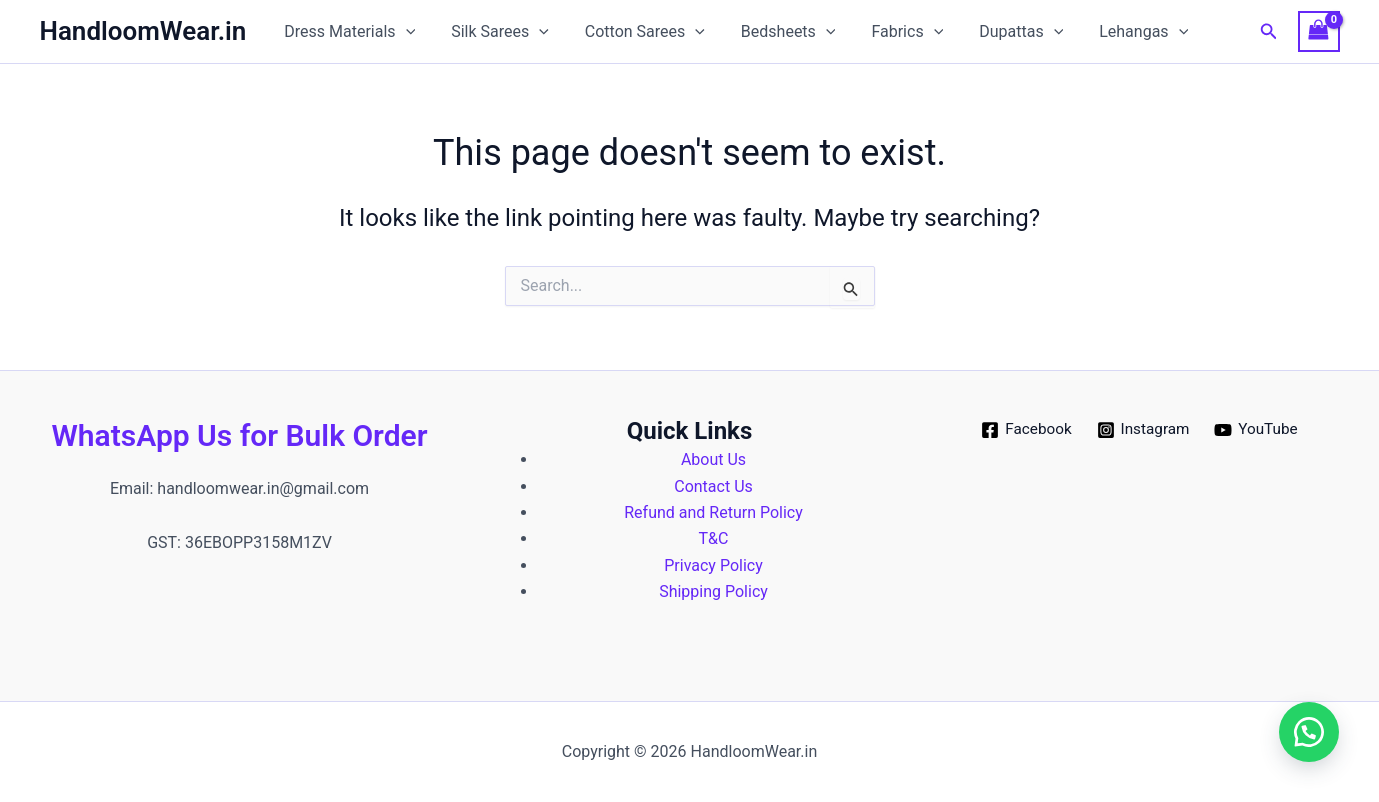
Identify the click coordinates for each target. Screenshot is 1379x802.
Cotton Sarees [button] (635, 32)
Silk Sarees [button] (494, 32)
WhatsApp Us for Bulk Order (240, 435)
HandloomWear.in (143, 31)
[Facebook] (1023, 430)
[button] (404, 32)
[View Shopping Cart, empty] (1319, 31)
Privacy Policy (713, 565)
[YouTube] (1259, 430)
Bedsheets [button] (774, 32)
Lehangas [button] (1117, 32)
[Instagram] (1143, 430)
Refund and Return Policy (713, 512)
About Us (713, 459)
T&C (714, 538)
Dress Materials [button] (347, 32)
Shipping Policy (713, 591)
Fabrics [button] (890, 32)
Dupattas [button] (999, 32)
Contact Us (713, 486)
